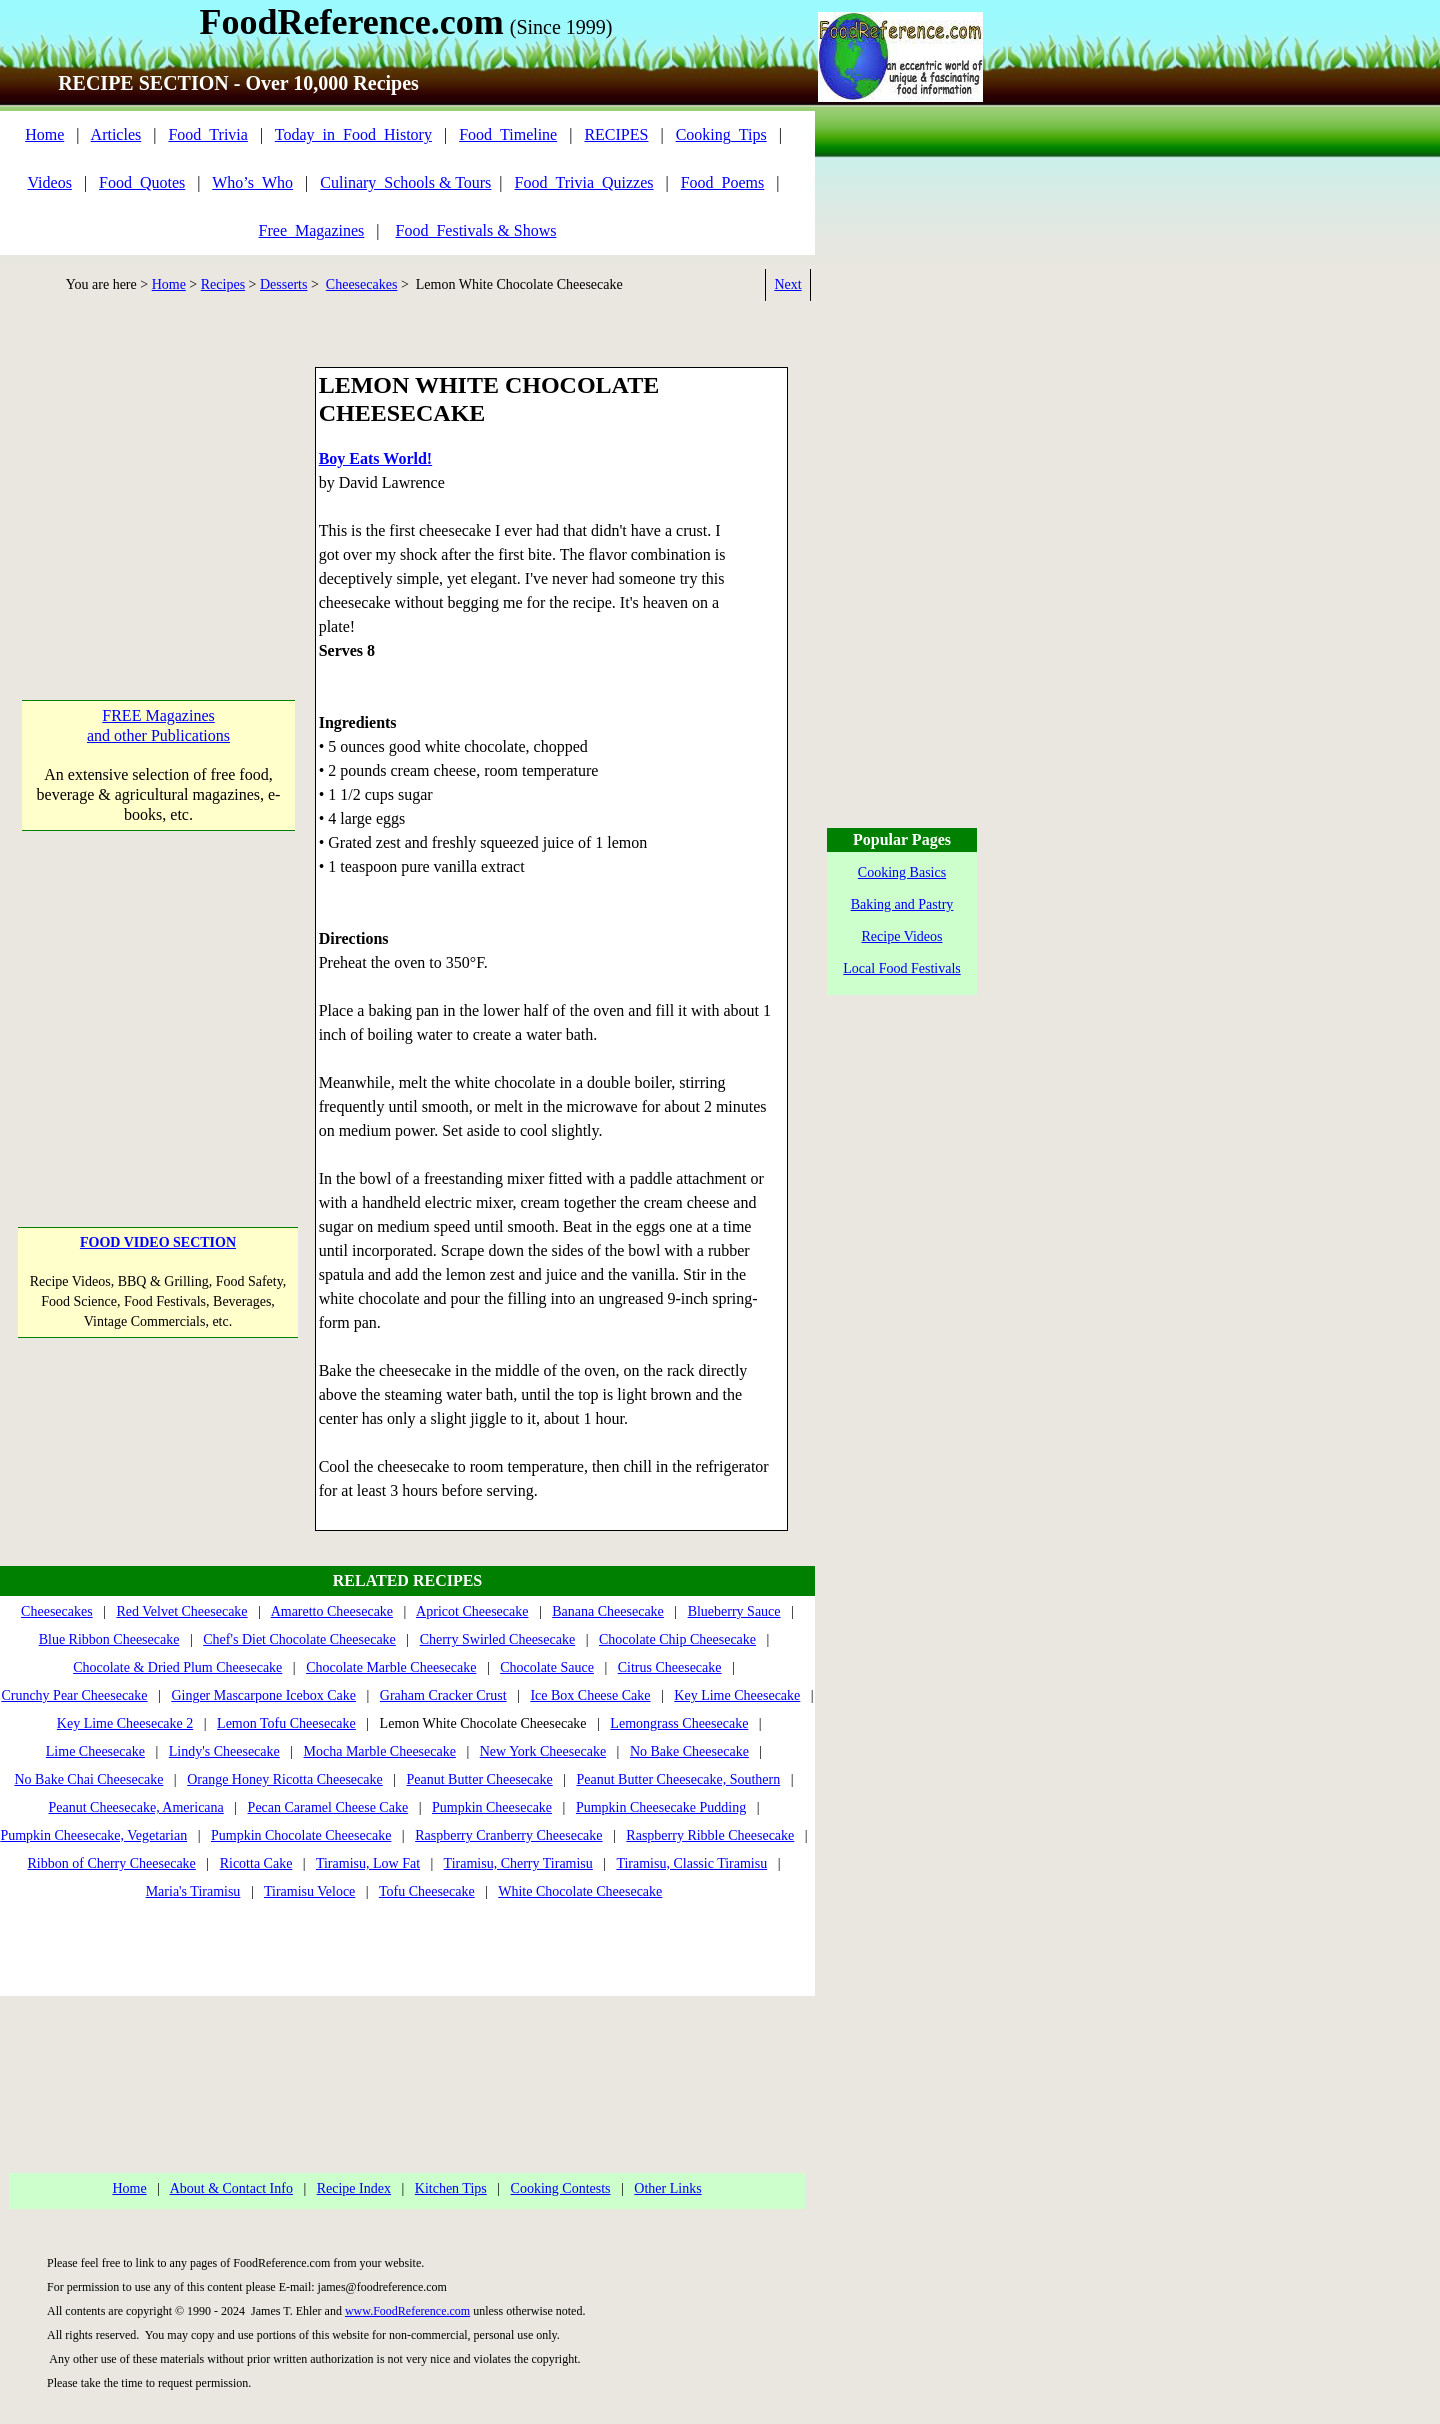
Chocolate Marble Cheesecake (391, 1667)
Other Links (667, 2188)
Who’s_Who (252, 182)
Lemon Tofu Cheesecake (286, 1723)
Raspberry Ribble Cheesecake (710, 1835)
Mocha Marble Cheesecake (380, 1751)
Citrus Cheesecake (670, 1667)
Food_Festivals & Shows (476, 230)
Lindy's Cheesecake (224, 1751)
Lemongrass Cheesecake (679, 1723)
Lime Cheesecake (95, 1751)
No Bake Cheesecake (689, 1751)
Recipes (223, 284)
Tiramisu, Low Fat (368, 1863)
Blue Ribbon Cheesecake (109, 1639)
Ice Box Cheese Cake (590, 1695)
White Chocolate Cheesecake (580, 1891)
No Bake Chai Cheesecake (88, 1779)
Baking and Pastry (902, 904)
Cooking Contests (561, 2188)
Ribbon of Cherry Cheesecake (112, 1863)
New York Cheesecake (543, 1751)
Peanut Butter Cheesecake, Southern (679, 1779)
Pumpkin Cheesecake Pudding (661, 1807)
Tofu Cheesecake (427, 1891)
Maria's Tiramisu (193, 1891)
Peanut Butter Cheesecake (480, 1779)
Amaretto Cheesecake (332, 1611)
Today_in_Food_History (353, 134)
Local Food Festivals (901, 968)
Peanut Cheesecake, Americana (135, 1807)
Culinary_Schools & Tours (405, 182)
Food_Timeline (508, 134)
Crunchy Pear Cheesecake (74, 1695)
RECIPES (616, 134)
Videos (50, 182)
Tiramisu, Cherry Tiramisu (518, 1863)
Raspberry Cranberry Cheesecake (508, 1835)
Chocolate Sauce (547, 1667)
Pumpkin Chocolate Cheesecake (301, 1835)
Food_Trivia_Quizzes (584, 182)
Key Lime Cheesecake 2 (125, 1723)
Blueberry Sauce (734, 1611)
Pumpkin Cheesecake (492, 1807)
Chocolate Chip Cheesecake (677, 1639)
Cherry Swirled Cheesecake (498, 1639)
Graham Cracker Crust (443, 1695)
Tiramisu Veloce (309, 1891)
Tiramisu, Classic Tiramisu (691, 1863)
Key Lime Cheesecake (737, 1695)
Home (44, 134)
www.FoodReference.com (407, 2311)
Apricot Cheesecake (472, 1611)
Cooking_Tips (721, 134)
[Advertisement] (158, 492)
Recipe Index (354, 2188)
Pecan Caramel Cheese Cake (328, 1807)
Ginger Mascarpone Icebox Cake (263, 1695)
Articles (116, 134)
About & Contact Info (231, 2188)
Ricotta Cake (256, 1863)
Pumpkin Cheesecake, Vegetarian (93, 1835)
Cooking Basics (902, 872)
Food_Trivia (207, 134)
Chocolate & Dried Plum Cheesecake (177, 1667)
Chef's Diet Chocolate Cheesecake (299, 1639)
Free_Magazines (312, 230)
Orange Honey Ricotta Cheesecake (285, 1779)
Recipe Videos (902, 936)
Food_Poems (723, 182)
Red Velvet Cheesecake (181, 1611)
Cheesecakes (362, 284)
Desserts (283, 284)
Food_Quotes (142, 182)
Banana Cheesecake (608, 1611)
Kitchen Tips (451, 2188)
